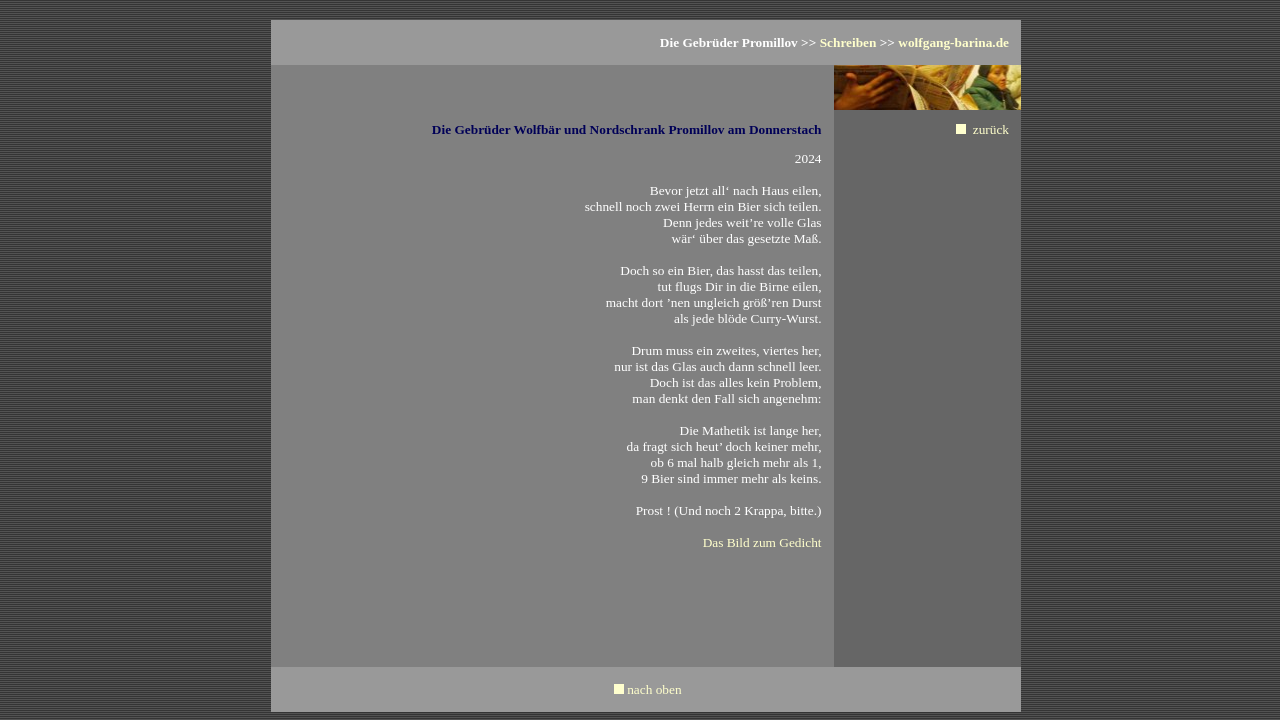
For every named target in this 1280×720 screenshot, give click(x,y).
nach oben (654, 689)
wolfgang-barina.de (953, 42)
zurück (991, 129)
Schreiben (848, 42)
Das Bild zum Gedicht (762, 542)
